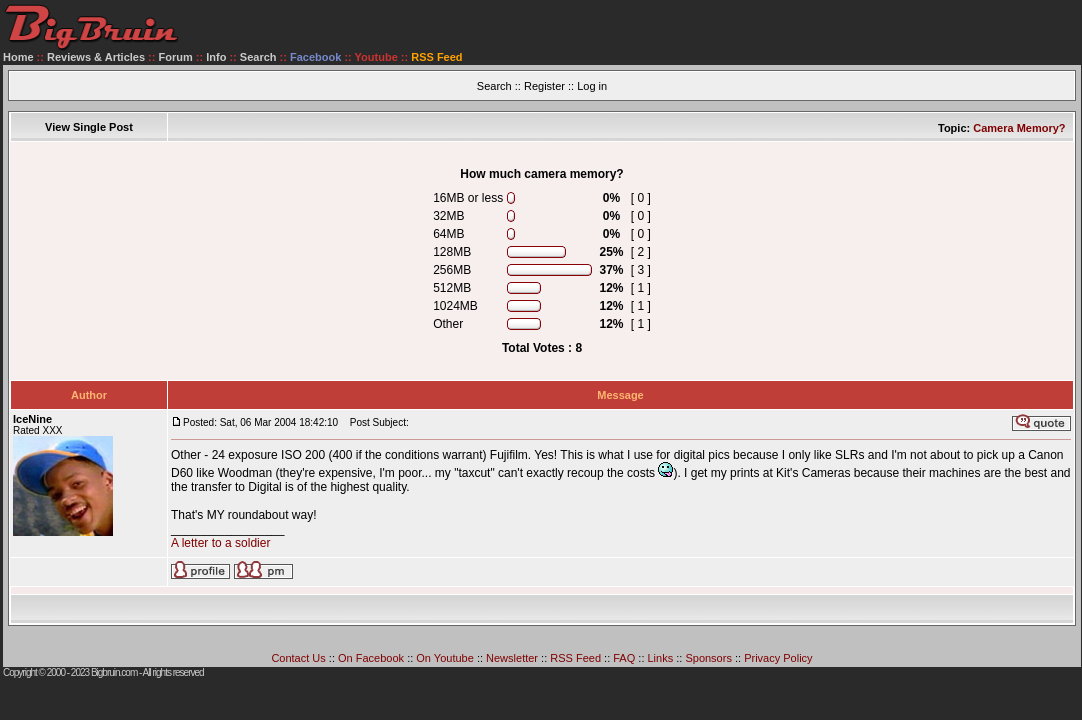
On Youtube (445, 658)
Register (544, 86)
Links (661, 658)
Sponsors (708, 658)
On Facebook (371, 658)
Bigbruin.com (114, 672)
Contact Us (298, 658)
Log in (592, 86)
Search (258, 57)
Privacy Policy (778, 658)
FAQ (624, 658)
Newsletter (512, 658)
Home (18, 57)
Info (216, 57)
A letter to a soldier (220, 543)
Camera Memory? (1019, 128)
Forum (176, 57)
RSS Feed (575, 658)
